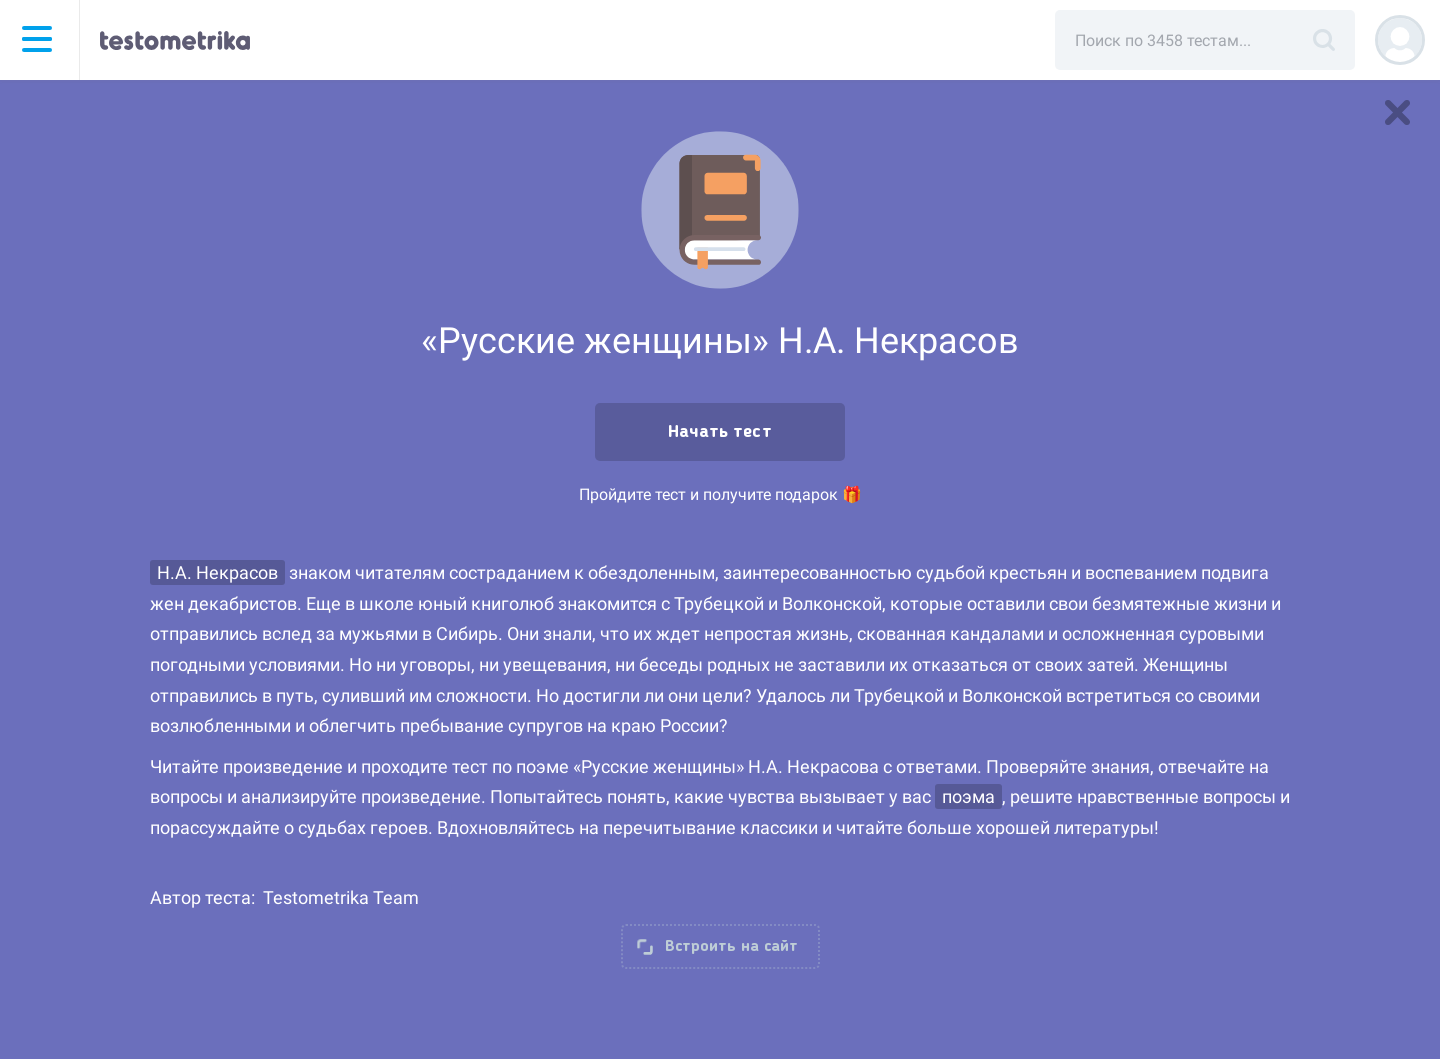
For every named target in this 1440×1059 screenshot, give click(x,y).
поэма (968, 796)
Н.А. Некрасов (217, 572)
